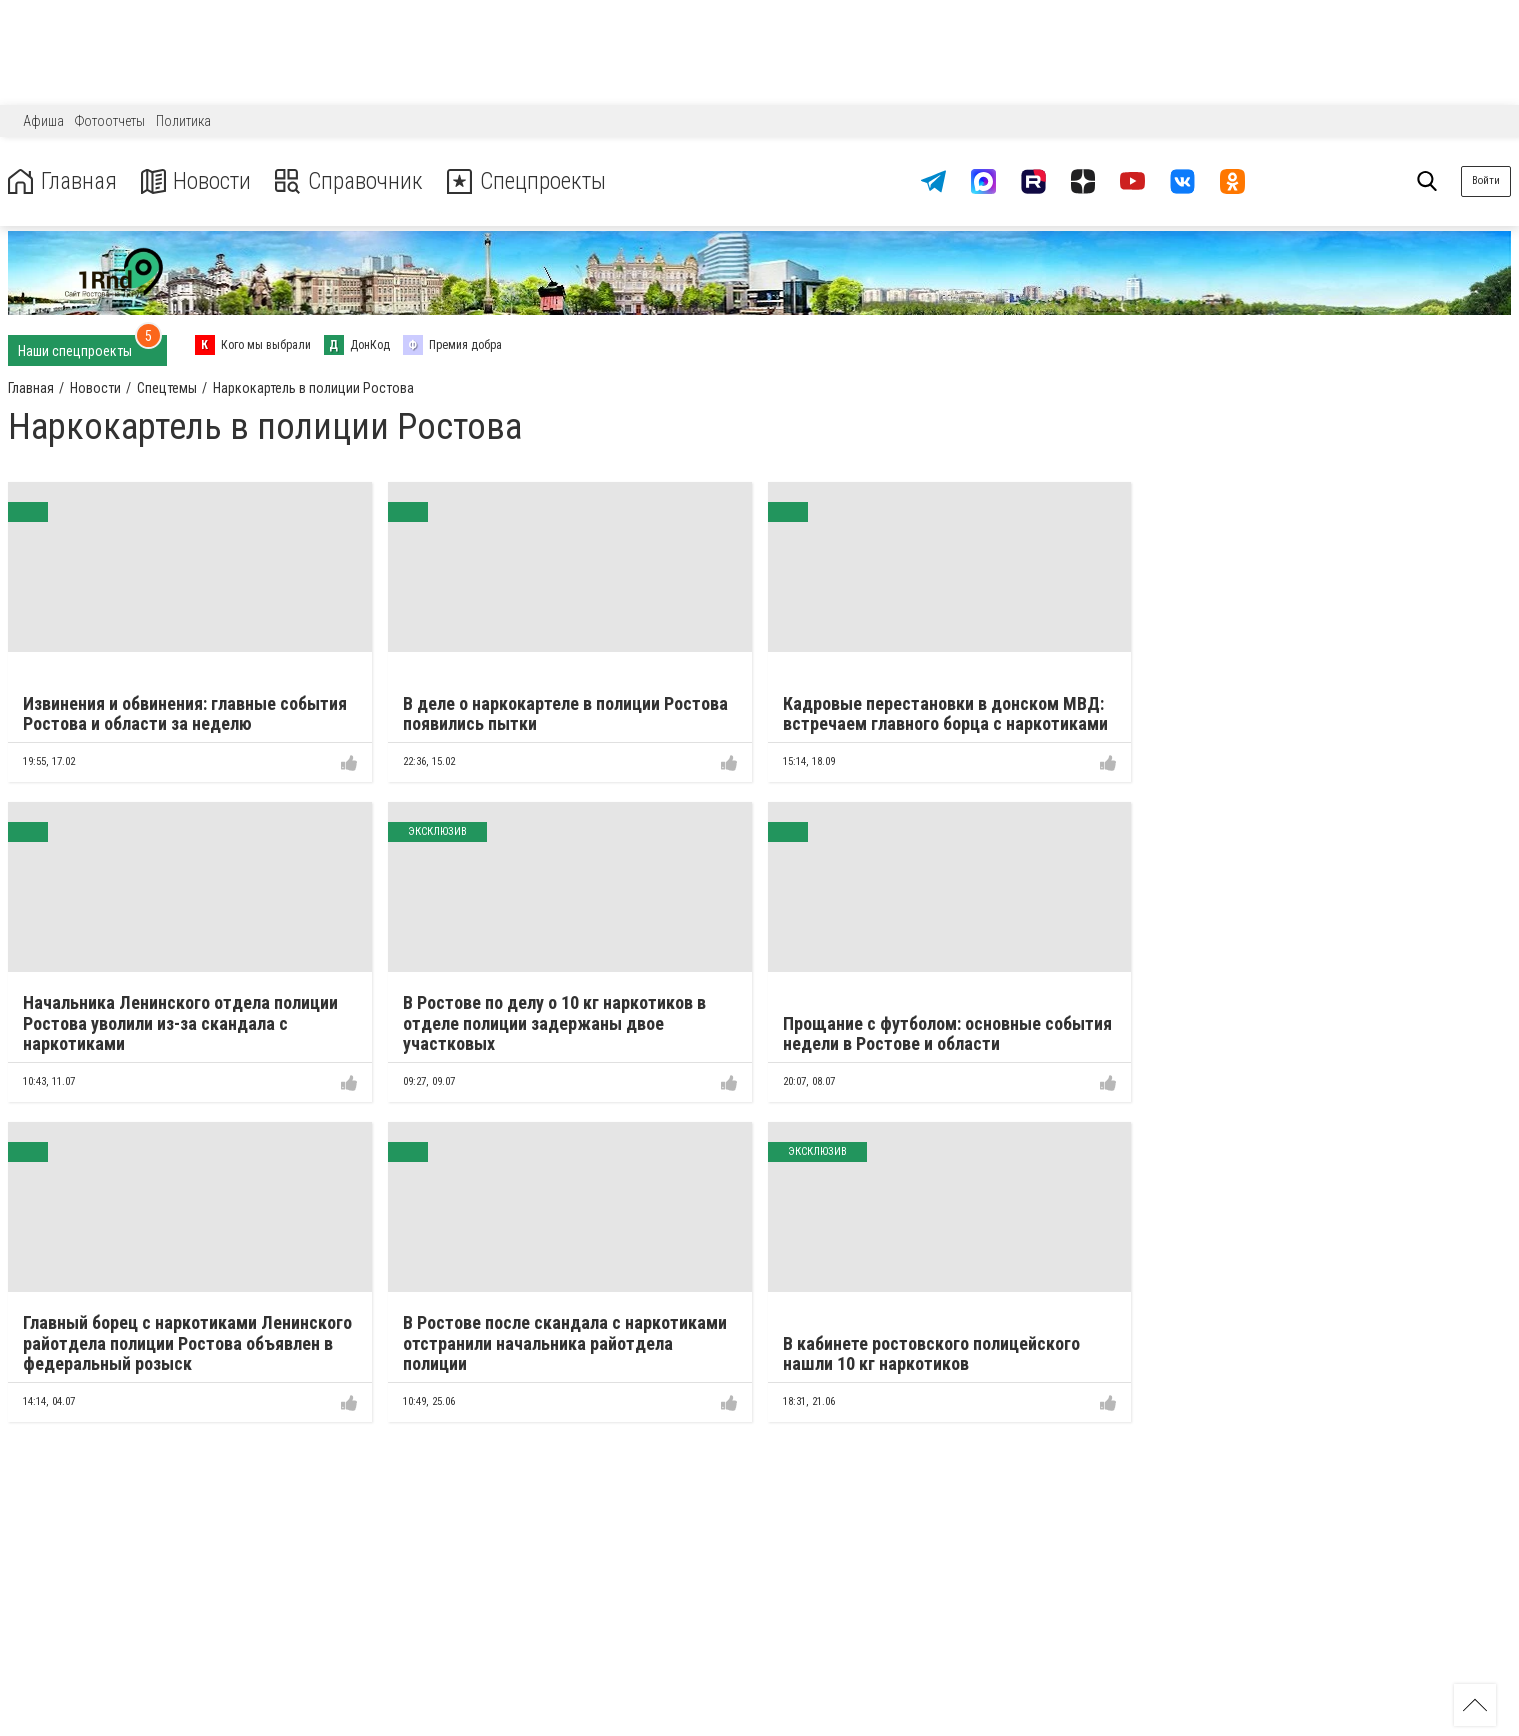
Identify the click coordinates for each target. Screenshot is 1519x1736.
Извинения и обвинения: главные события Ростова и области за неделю (185, 714)
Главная (63, 181)
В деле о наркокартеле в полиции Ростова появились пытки (565, 714)
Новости (198, 181)
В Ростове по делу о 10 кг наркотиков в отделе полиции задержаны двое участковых (554, 1023)
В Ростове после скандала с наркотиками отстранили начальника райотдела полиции (565, 1343)
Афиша (43, 121)
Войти (1486, 180)
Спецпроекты (534, 181)
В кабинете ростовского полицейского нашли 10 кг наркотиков (931, 1354)
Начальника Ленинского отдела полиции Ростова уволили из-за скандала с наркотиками (180, 1023)
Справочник (353, 181)
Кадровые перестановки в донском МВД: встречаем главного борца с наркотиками (945, 714)
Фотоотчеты (110, 121)
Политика (183, 121)
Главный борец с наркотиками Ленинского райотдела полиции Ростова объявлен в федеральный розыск (187, 1343)
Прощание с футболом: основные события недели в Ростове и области (947, 1034)
